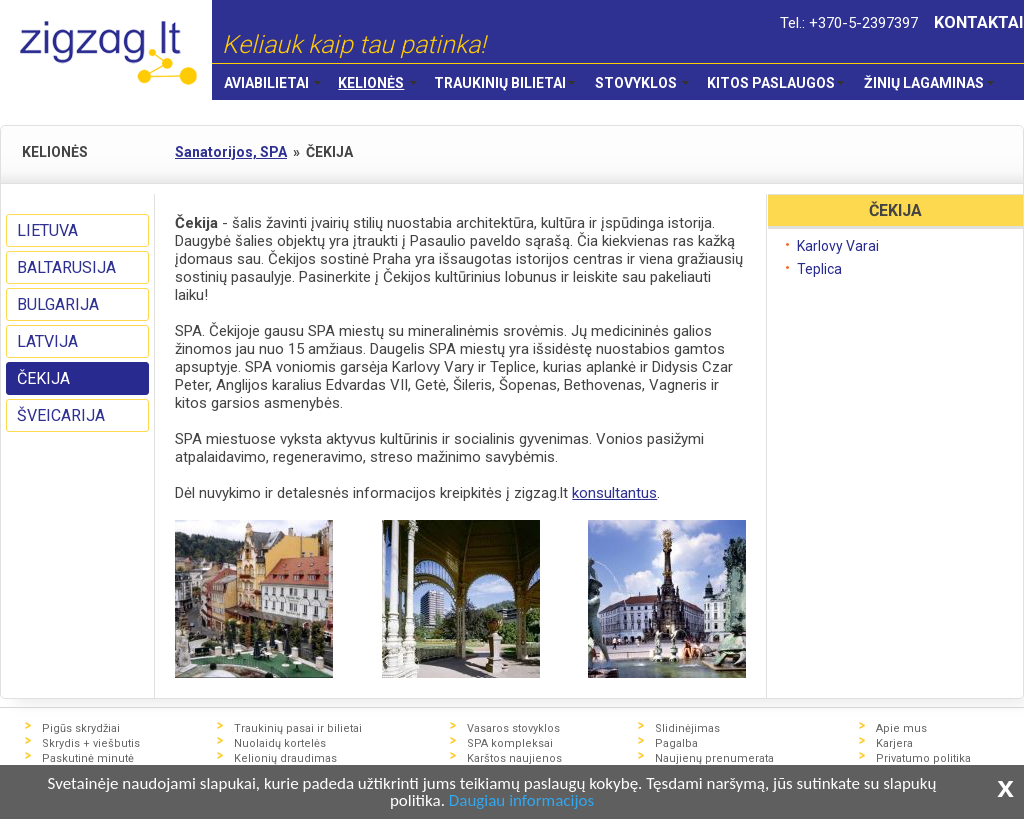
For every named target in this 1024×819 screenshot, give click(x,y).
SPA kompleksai (510, 743)
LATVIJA (47, 341)
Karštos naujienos (514, 758)
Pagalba (676, 743)
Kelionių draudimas (285, 758)
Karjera (894, 743)
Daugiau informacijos (521, 801)
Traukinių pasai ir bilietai (298, 728)
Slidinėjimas (687, 728)
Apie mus (901, 728)
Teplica (819, 269)
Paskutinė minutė (88, 758)
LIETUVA (47, 230)
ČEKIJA (43, 378)
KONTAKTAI (979, 22)
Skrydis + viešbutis (91, 743)
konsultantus (614, 493)
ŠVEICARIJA (61, 415)
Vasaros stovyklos (513, 728)
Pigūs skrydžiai (81, 728)
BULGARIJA (58, 304)
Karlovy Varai (838, 246)
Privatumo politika (923, 758)
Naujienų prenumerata (714, 758)
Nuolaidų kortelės (280, 743)
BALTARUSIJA (66, 267)
